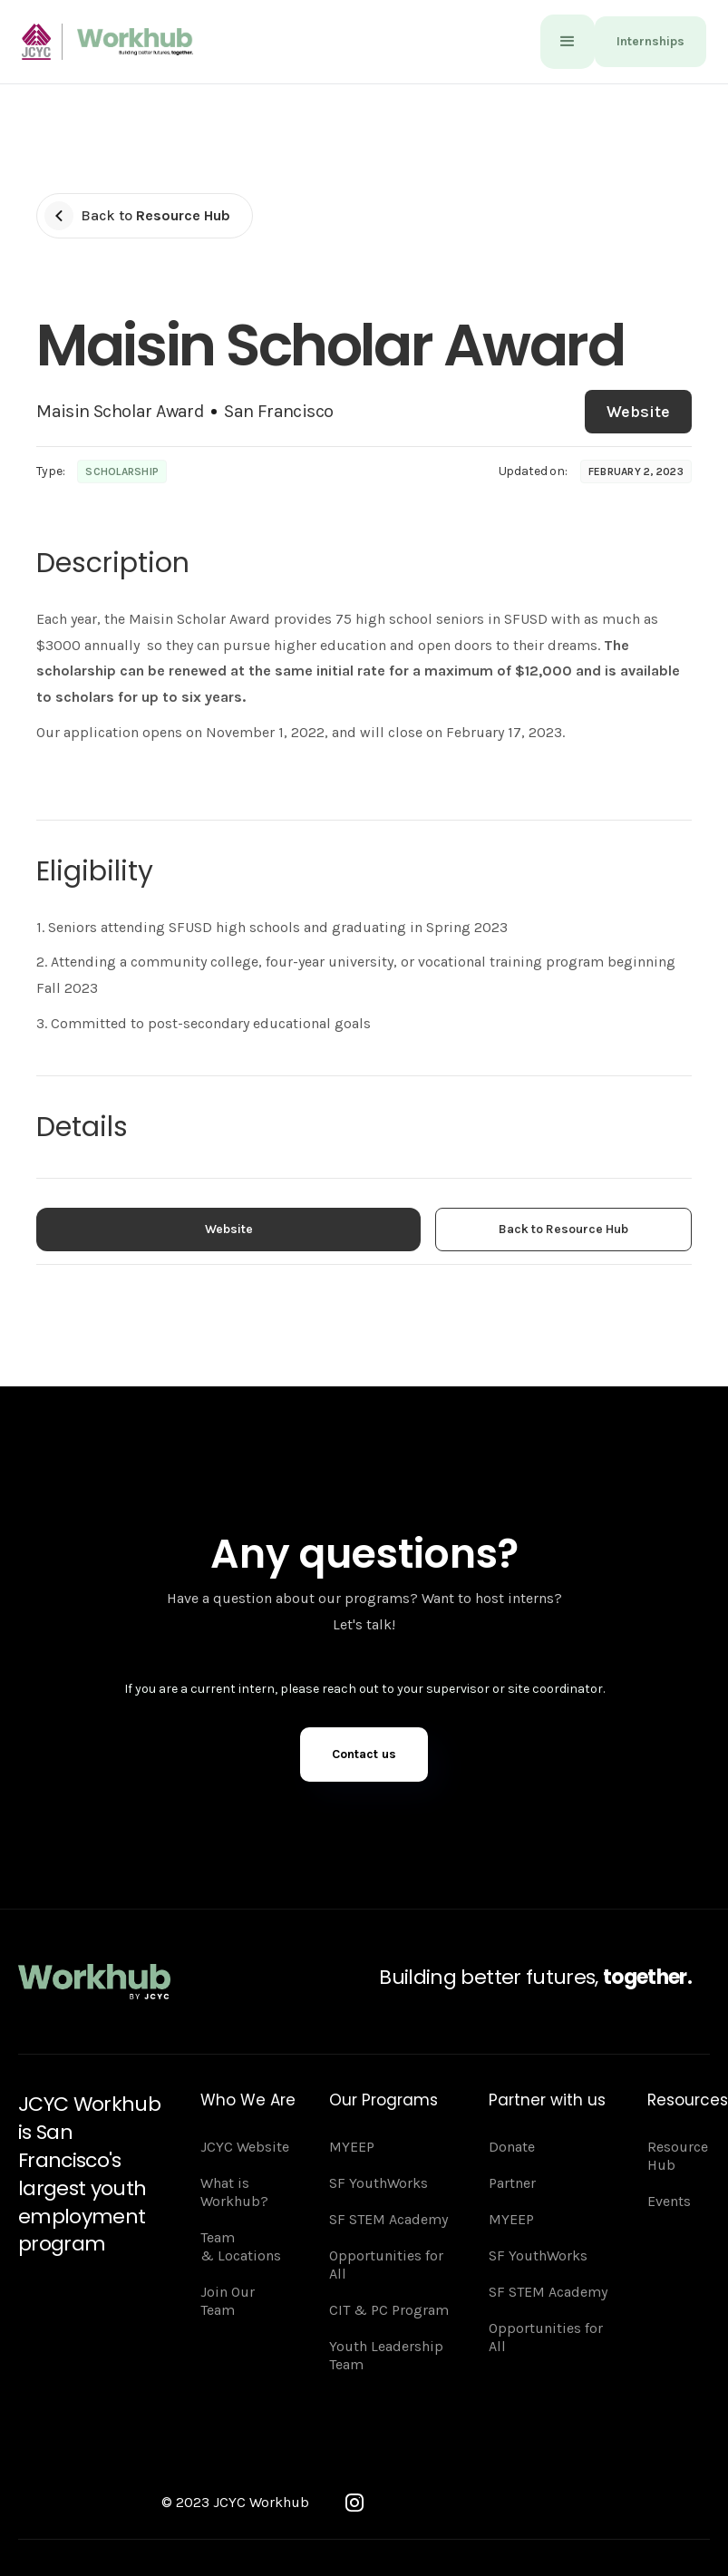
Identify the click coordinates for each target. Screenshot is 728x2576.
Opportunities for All (386, 2264)
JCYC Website (244, 2146)
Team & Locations (240, 2246)
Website (638, 412)
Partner (512, 2183)
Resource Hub (677, 2155)
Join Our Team (227, 2300)
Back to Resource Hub (563, 1229)
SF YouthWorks (378, 2183)
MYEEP (351, 2146)
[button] (567, 42)
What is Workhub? (234, 2192)
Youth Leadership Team (386, 2355)
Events (669, 2201)
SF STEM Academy (388, 2219)
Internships (650, 41)
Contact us (364, 1754)
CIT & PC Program (389, 2309)
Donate (512, 2146)
